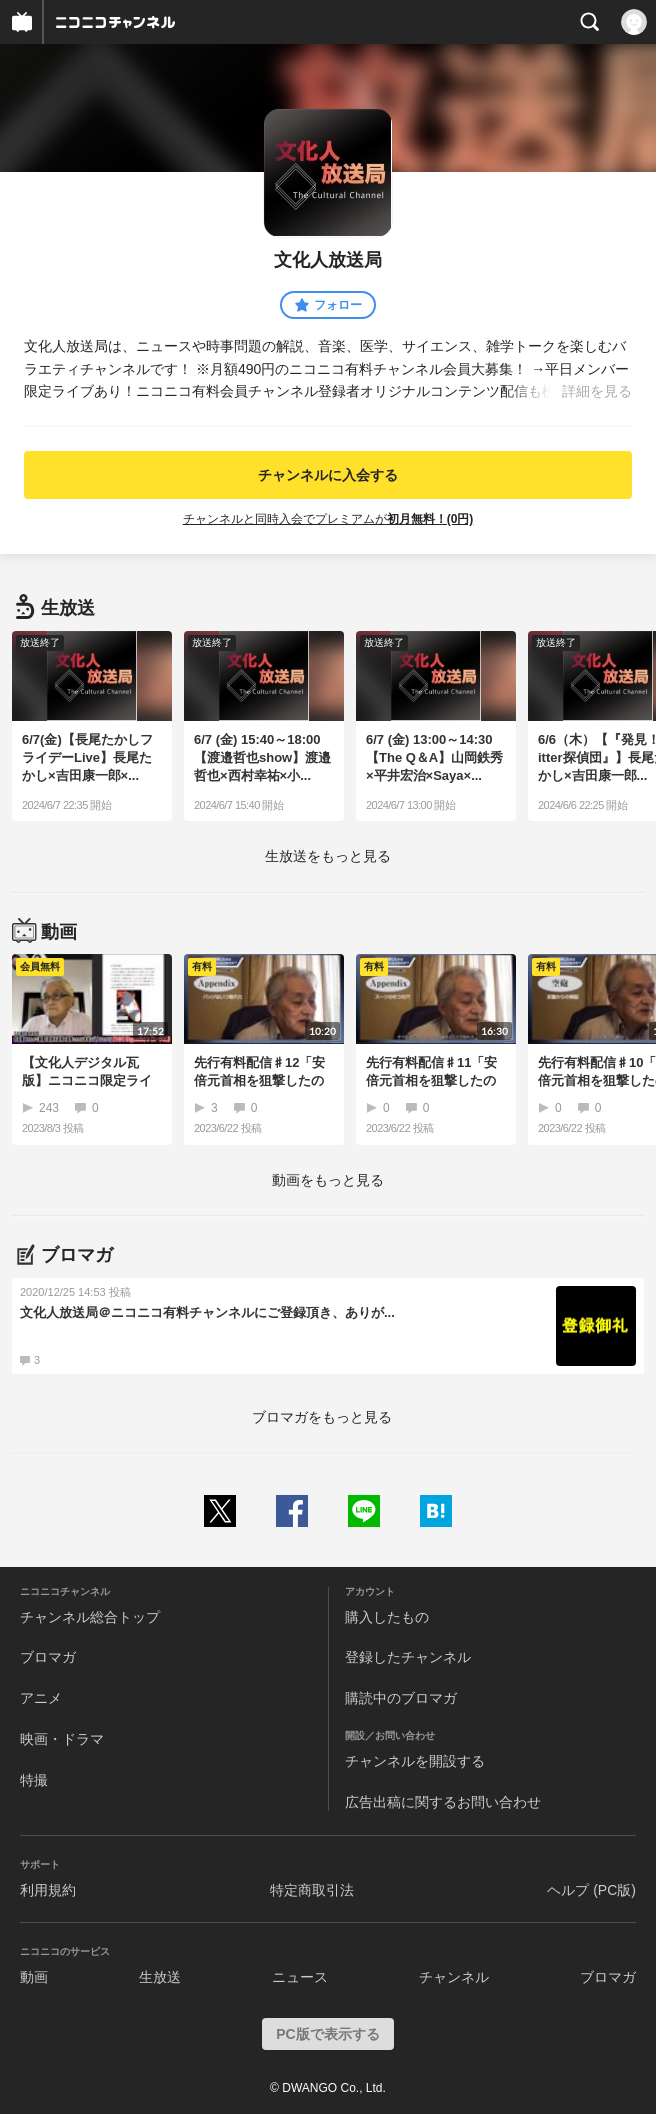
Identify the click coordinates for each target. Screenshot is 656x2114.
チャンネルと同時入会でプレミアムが (328, 519)
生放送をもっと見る (328, 856)
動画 (34, 1977)
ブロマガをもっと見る (322, 1417)
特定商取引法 (312, 1890)
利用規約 (48, 1890)
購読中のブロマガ (401, 1698)
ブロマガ (48, 1657)
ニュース (300, 1977)
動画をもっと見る (328, 1180)
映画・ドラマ (62, 1739)
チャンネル (454, 1977)
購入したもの (387, 1617)
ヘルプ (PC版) (591, 1890)
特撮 (34, 1780)
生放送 (160, 1977)
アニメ (41, 1698)
